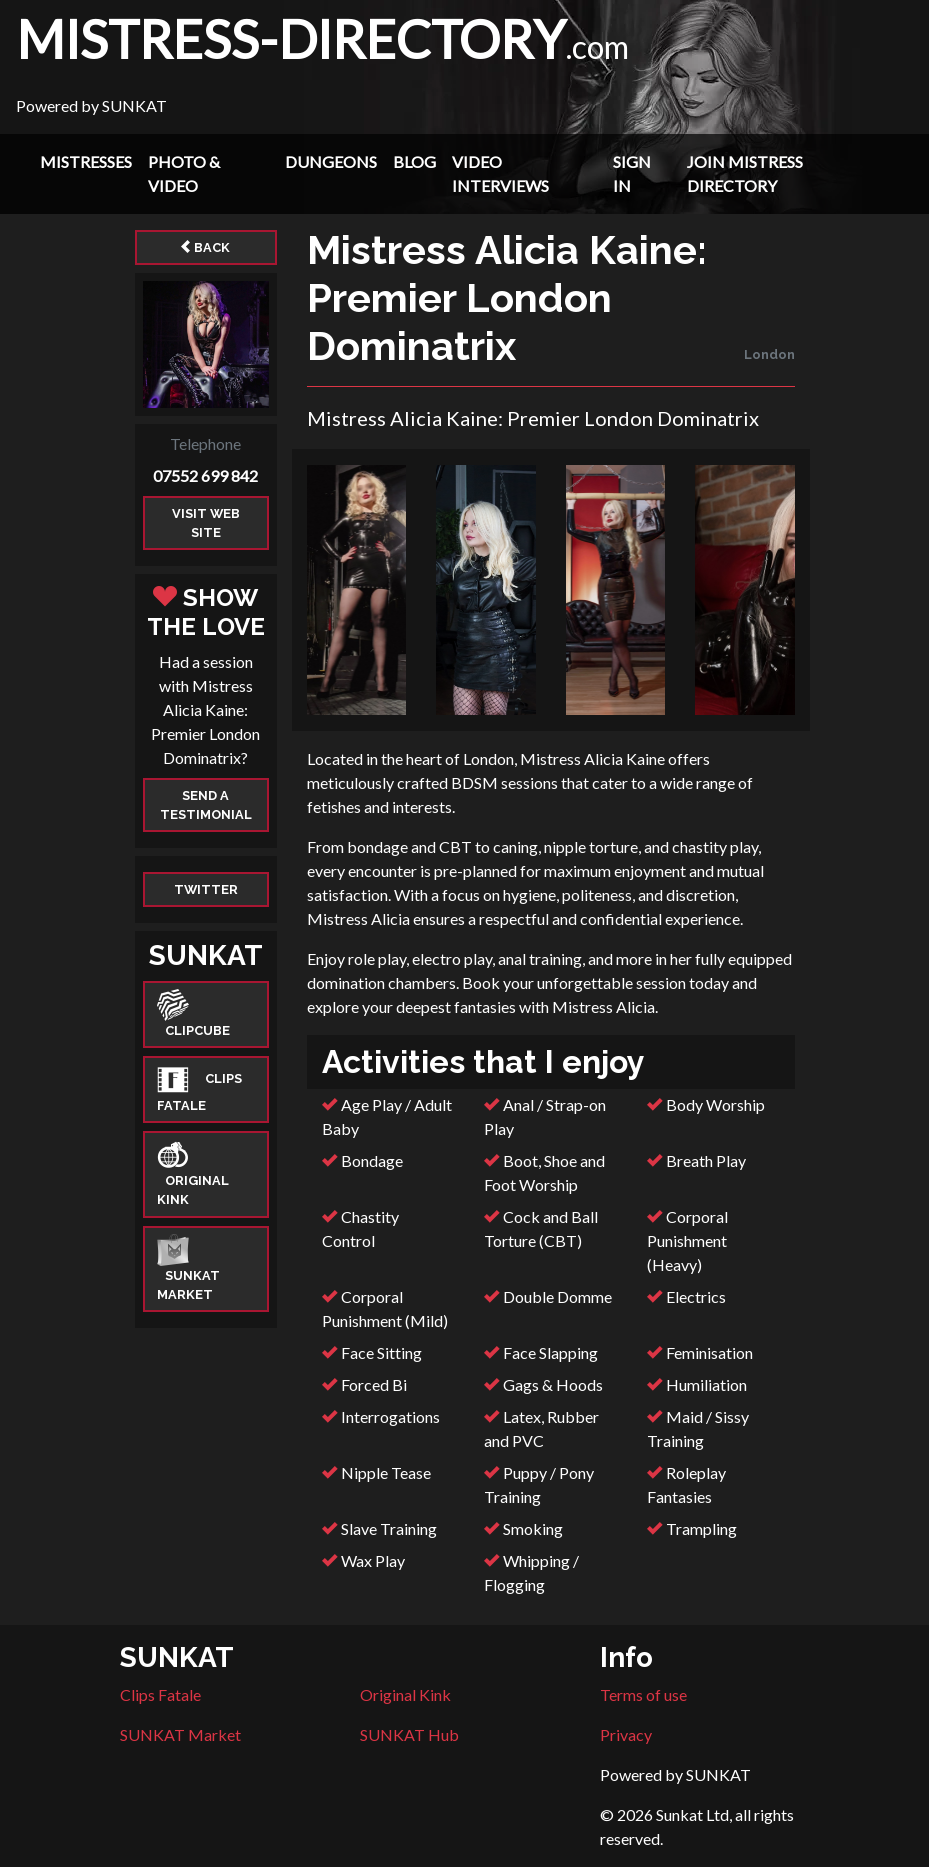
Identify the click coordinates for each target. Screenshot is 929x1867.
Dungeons (331, 161)
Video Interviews (500, 173)
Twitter (206, 889)
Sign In (632, 173)
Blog (414, 161)
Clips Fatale (160, 1694)
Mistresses (86, 161)
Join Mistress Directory (745, 173)
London (769, 354)
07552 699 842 (205, 475)
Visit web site (206, 523)
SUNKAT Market (180, 1734)
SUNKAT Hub (409, 1734)
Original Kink (405, 1694)
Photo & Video (184, 173)
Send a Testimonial (206, 805)
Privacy (626, 1734)
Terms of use (643, 1694)
